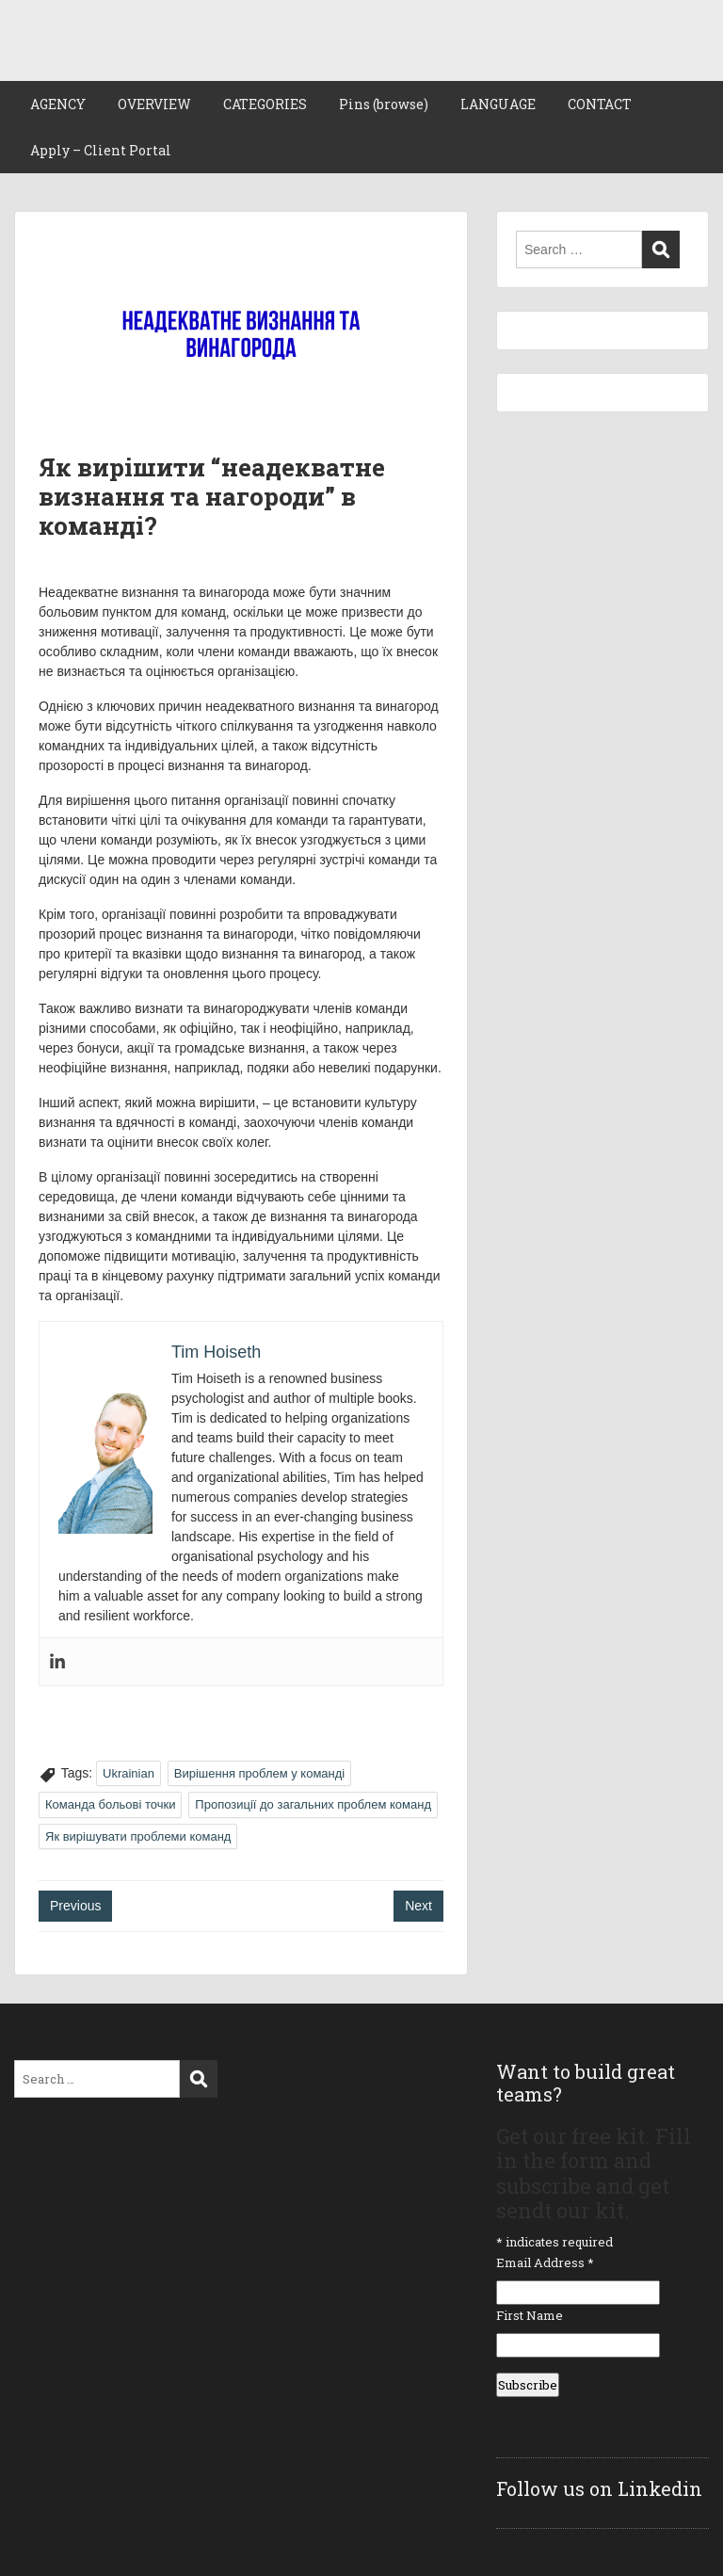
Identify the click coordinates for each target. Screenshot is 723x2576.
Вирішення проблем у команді (259, 1773)
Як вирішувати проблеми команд (138, 1836)
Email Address (545, 2262)
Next (418, 1905)
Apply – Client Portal (100, 150)
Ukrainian (128, 1773)
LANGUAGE (498, 104)
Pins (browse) (383, 104)
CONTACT (600, 104)
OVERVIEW (154, 104)
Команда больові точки (110, 1804)
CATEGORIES (265, 104)
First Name (529, 2315)
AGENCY (58, 104)
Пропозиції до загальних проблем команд (313, 1804)
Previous (75, 1905)
